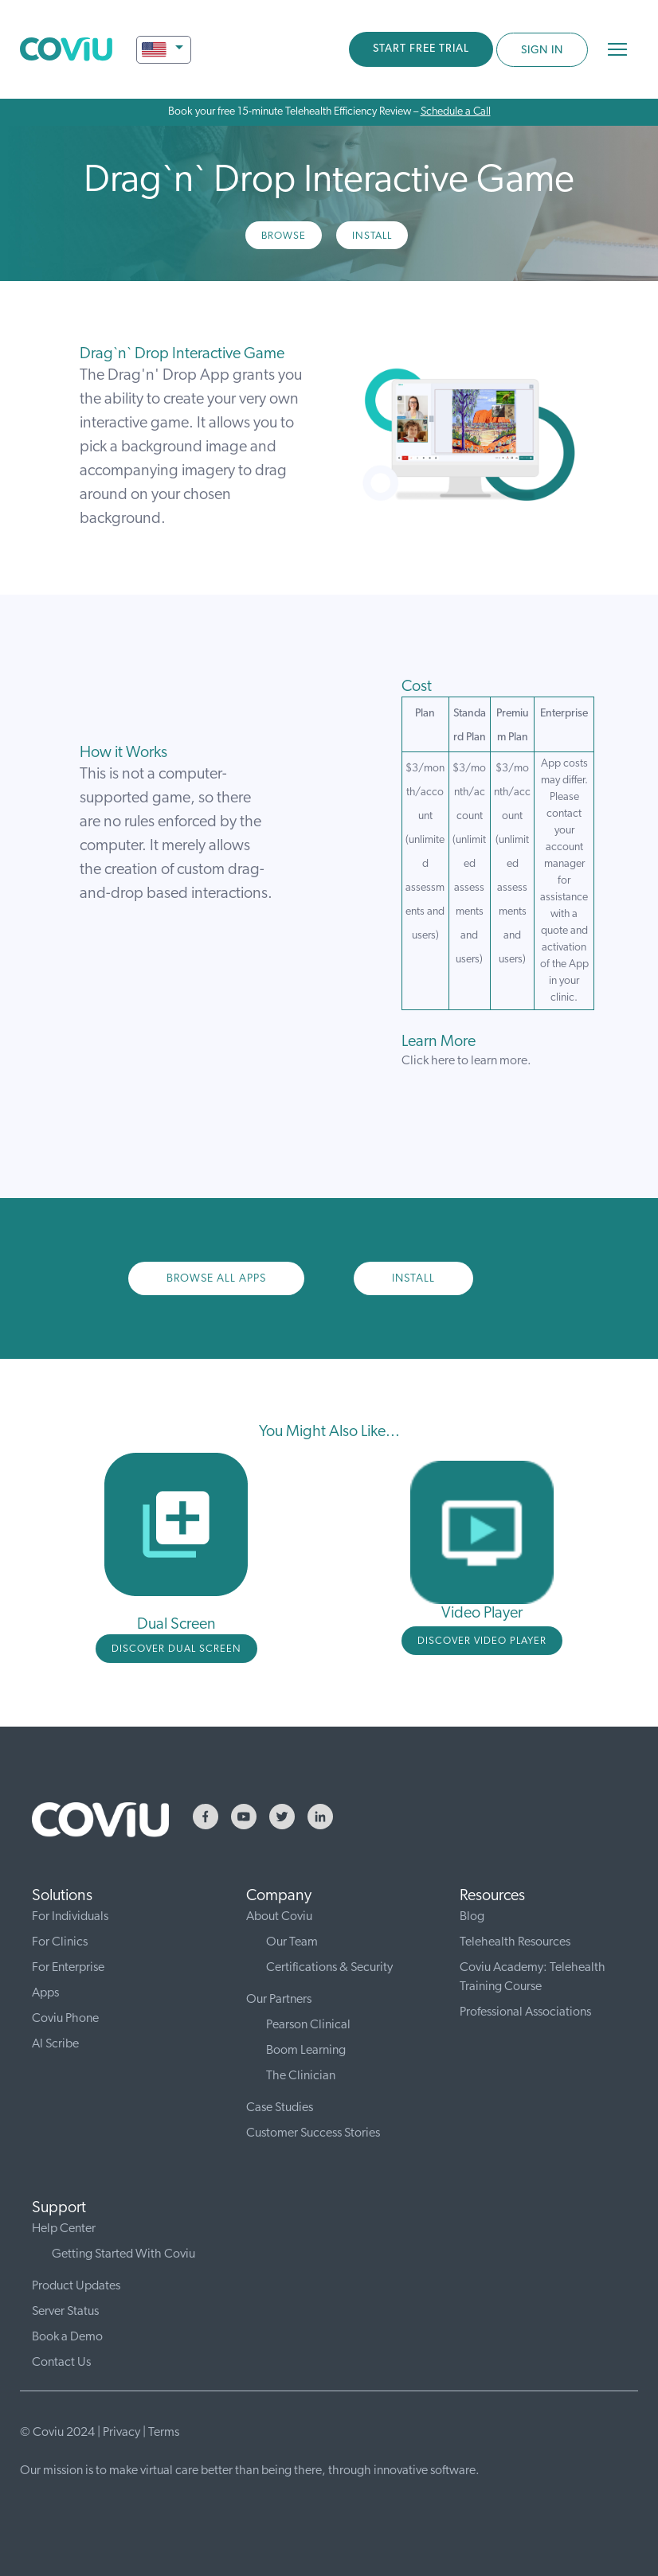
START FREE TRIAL (421, 49)
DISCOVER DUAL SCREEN (176, 1649)
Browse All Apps (216, 1279)
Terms (163, 2432)
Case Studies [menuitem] (279, 2108)
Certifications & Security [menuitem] (329, 1967)
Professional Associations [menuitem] (525, 2012)
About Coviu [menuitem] (279, 1917)
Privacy (121, 2432)
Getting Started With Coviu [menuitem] (123, 2254)
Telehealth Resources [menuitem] (515, 1942)
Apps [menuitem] (45, 1993)
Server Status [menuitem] (65, 2311)
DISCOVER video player (481, 1641)
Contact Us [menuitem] (61, 2362)
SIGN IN (542, 51)
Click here (428, 1061)
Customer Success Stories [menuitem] (313, 2133)
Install (372, 236)
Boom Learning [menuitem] (306, 2050)
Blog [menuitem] (472, 1917)
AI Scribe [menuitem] (55, 2044)
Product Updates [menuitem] (76, 2286)
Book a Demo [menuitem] (67, 2337)
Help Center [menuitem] (64, 2229)
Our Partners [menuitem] (278, 1999)
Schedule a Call (456, 112)
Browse (283, 236)
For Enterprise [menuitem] (68, 1967)
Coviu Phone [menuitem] (65, 2018)
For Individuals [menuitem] (70, 1917)
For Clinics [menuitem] (60, 1942)
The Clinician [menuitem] (300, 2076)
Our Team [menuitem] (292, 1942)
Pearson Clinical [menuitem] (308, 2025)
